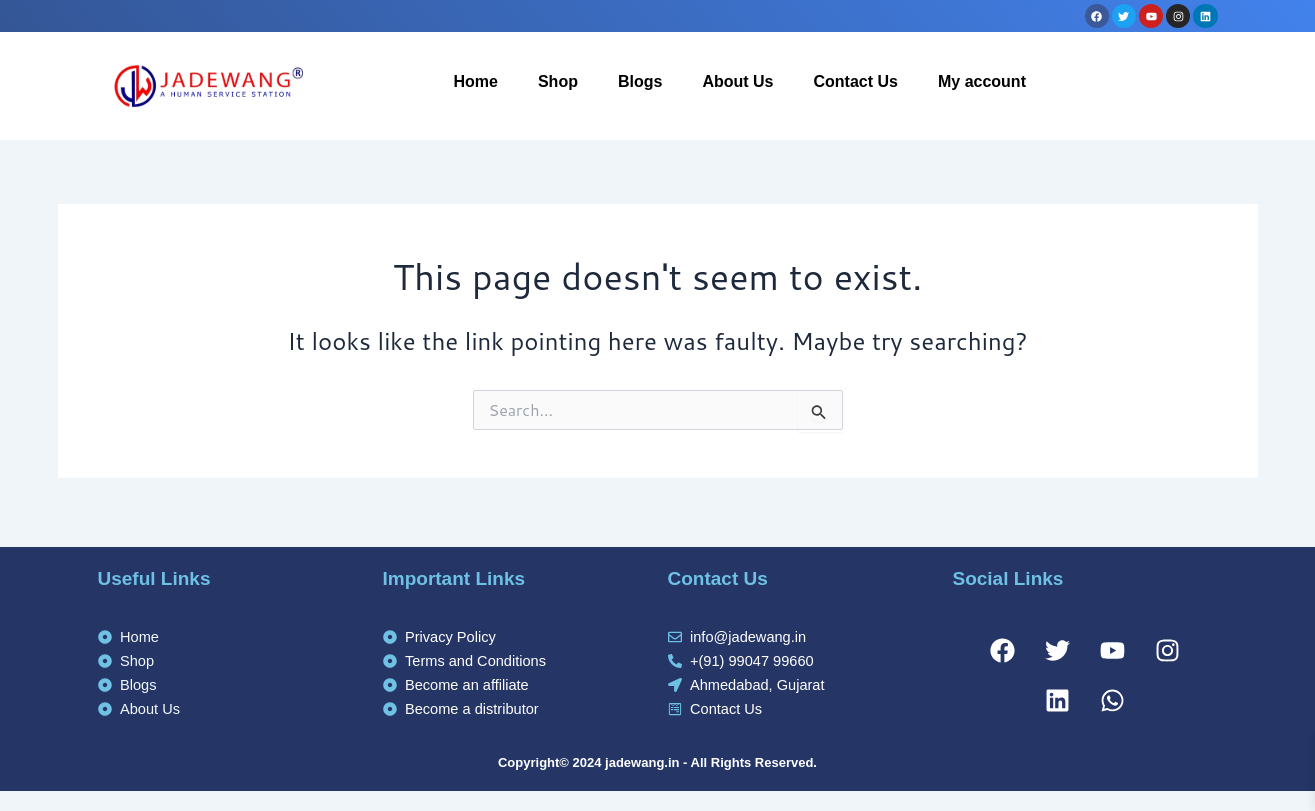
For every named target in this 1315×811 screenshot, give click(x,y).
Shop (558, 81)
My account (982, 81)
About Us (737, 81)
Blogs (640, 81)
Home (475, 81)
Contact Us (856, 81)
